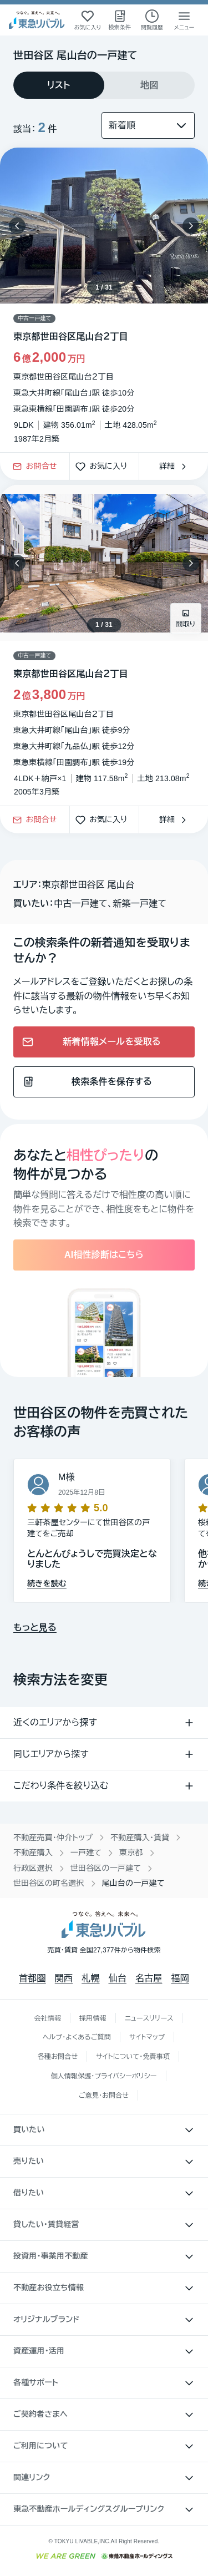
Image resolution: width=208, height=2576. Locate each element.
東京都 (131, 1852)
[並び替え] (148, 125)
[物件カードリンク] (104, 645)
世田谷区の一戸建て (105, 1868)
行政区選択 (33, 1868)
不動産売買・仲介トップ (53, 1837)
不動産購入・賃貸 (139, 1837)
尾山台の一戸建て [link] (133, 1883)
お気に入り (104, 467)
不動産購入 (33, 1852)
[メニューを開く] (184, 20)
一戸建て (86, 1852)
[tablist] (104, 85)
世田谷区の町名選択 (48, 1883)
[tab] (58, 85)
